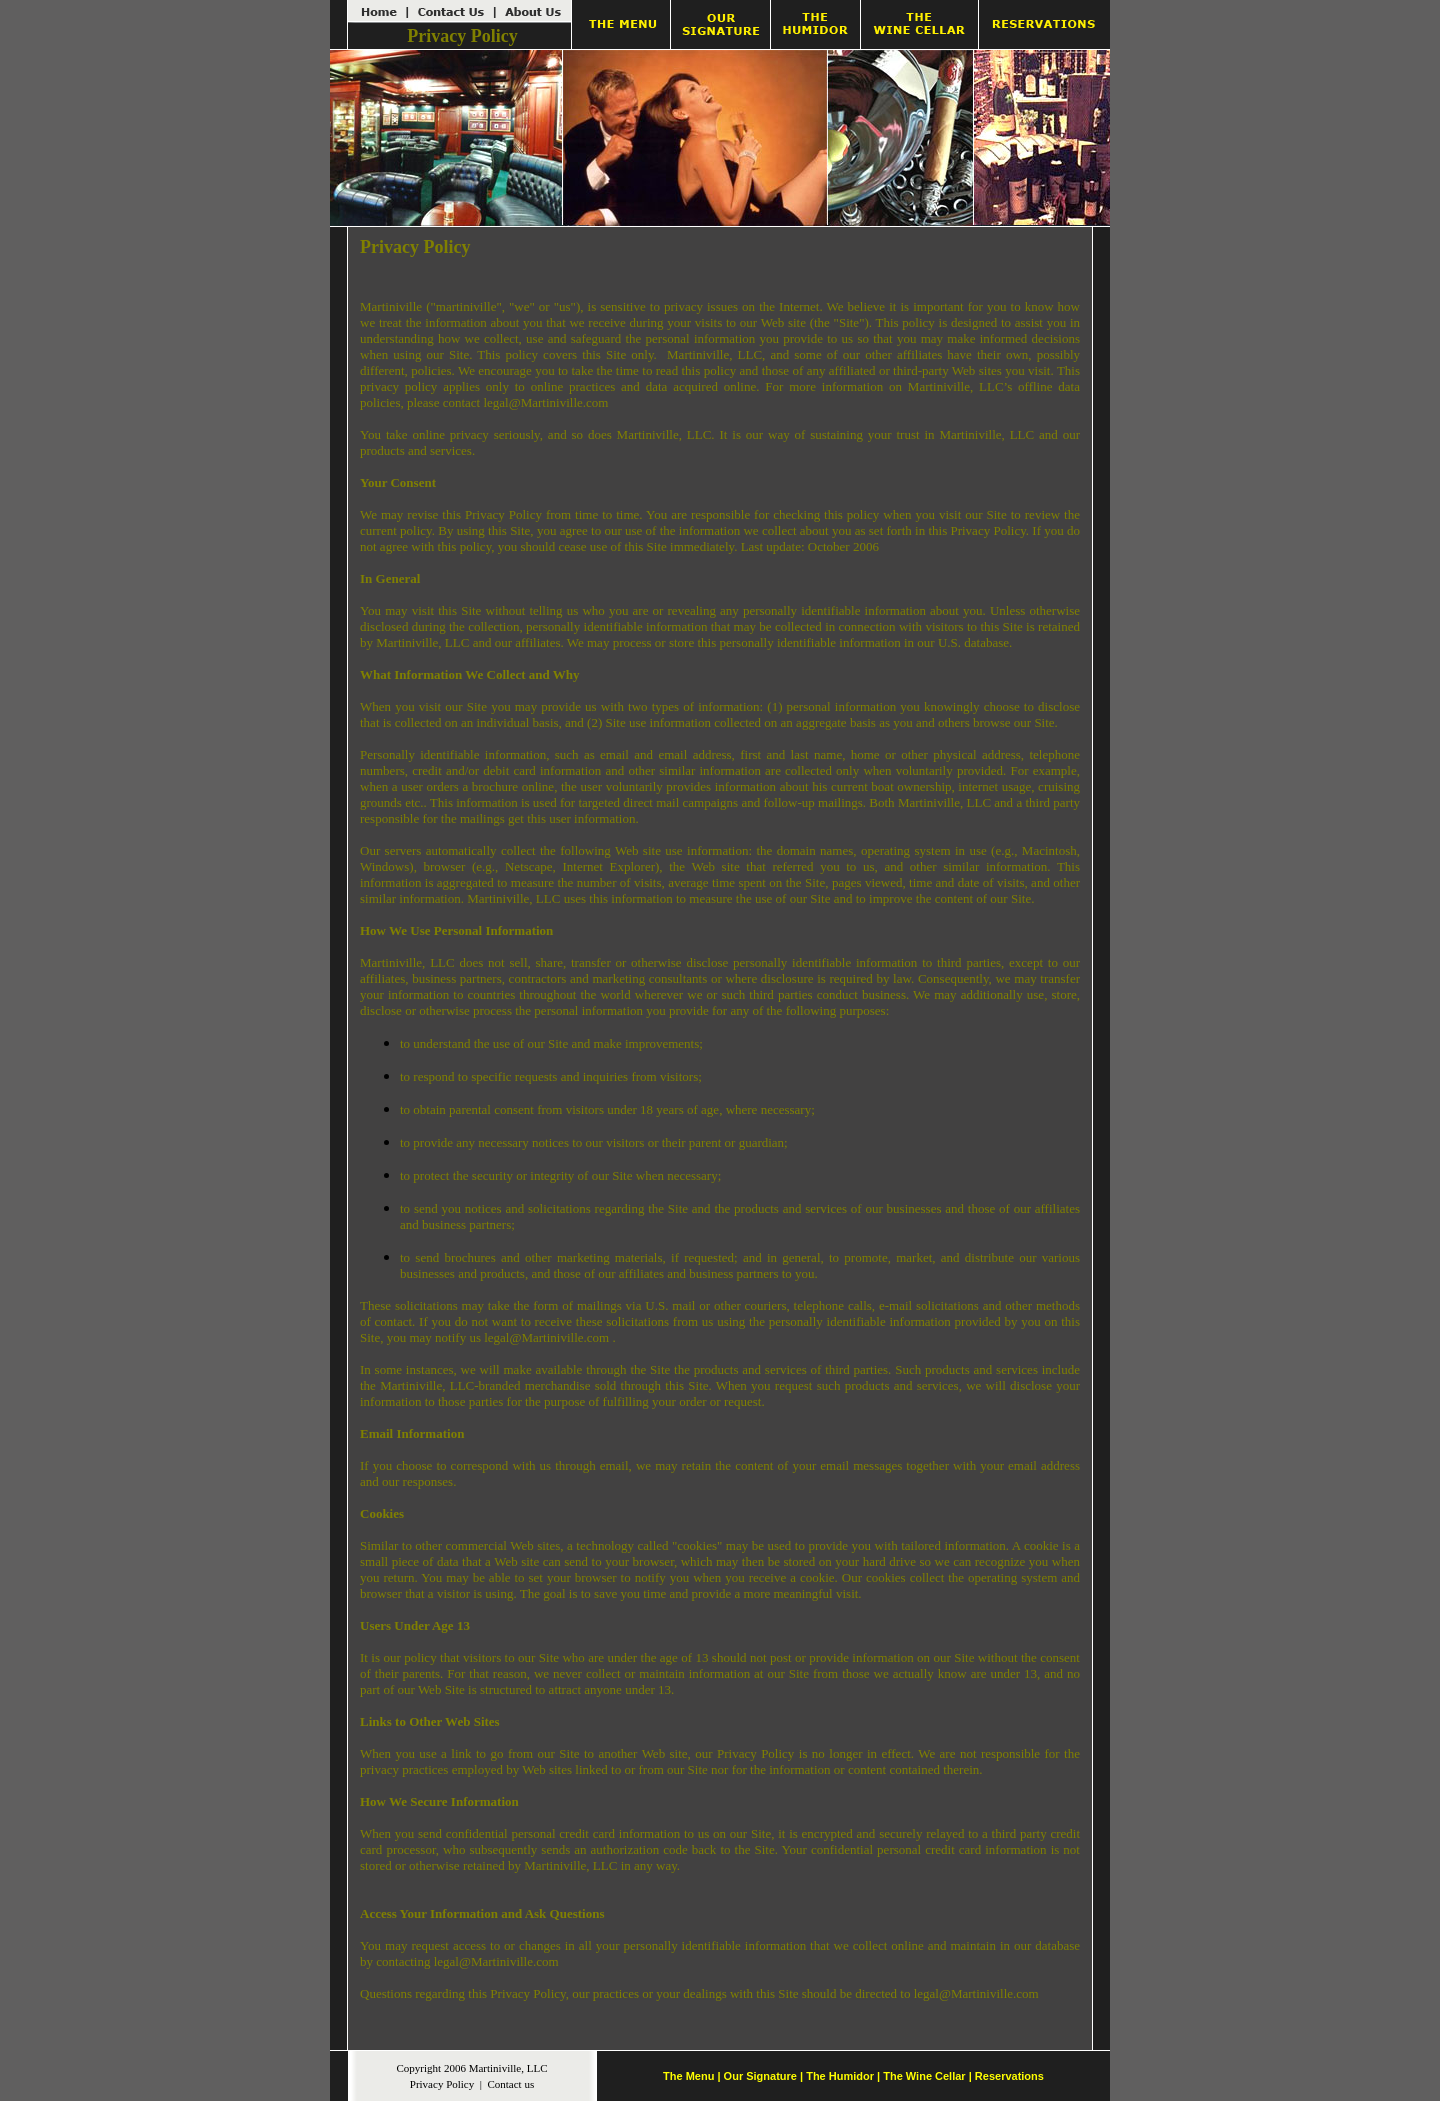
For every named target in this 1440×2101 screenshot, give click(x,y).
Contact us (510, 2084)
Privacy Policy (442, 2084)
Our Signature (760, 2076)
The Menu (688, 2076)
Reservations (1009, 2076)
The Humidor (840, 2076)
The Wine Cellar (924, 2076)
